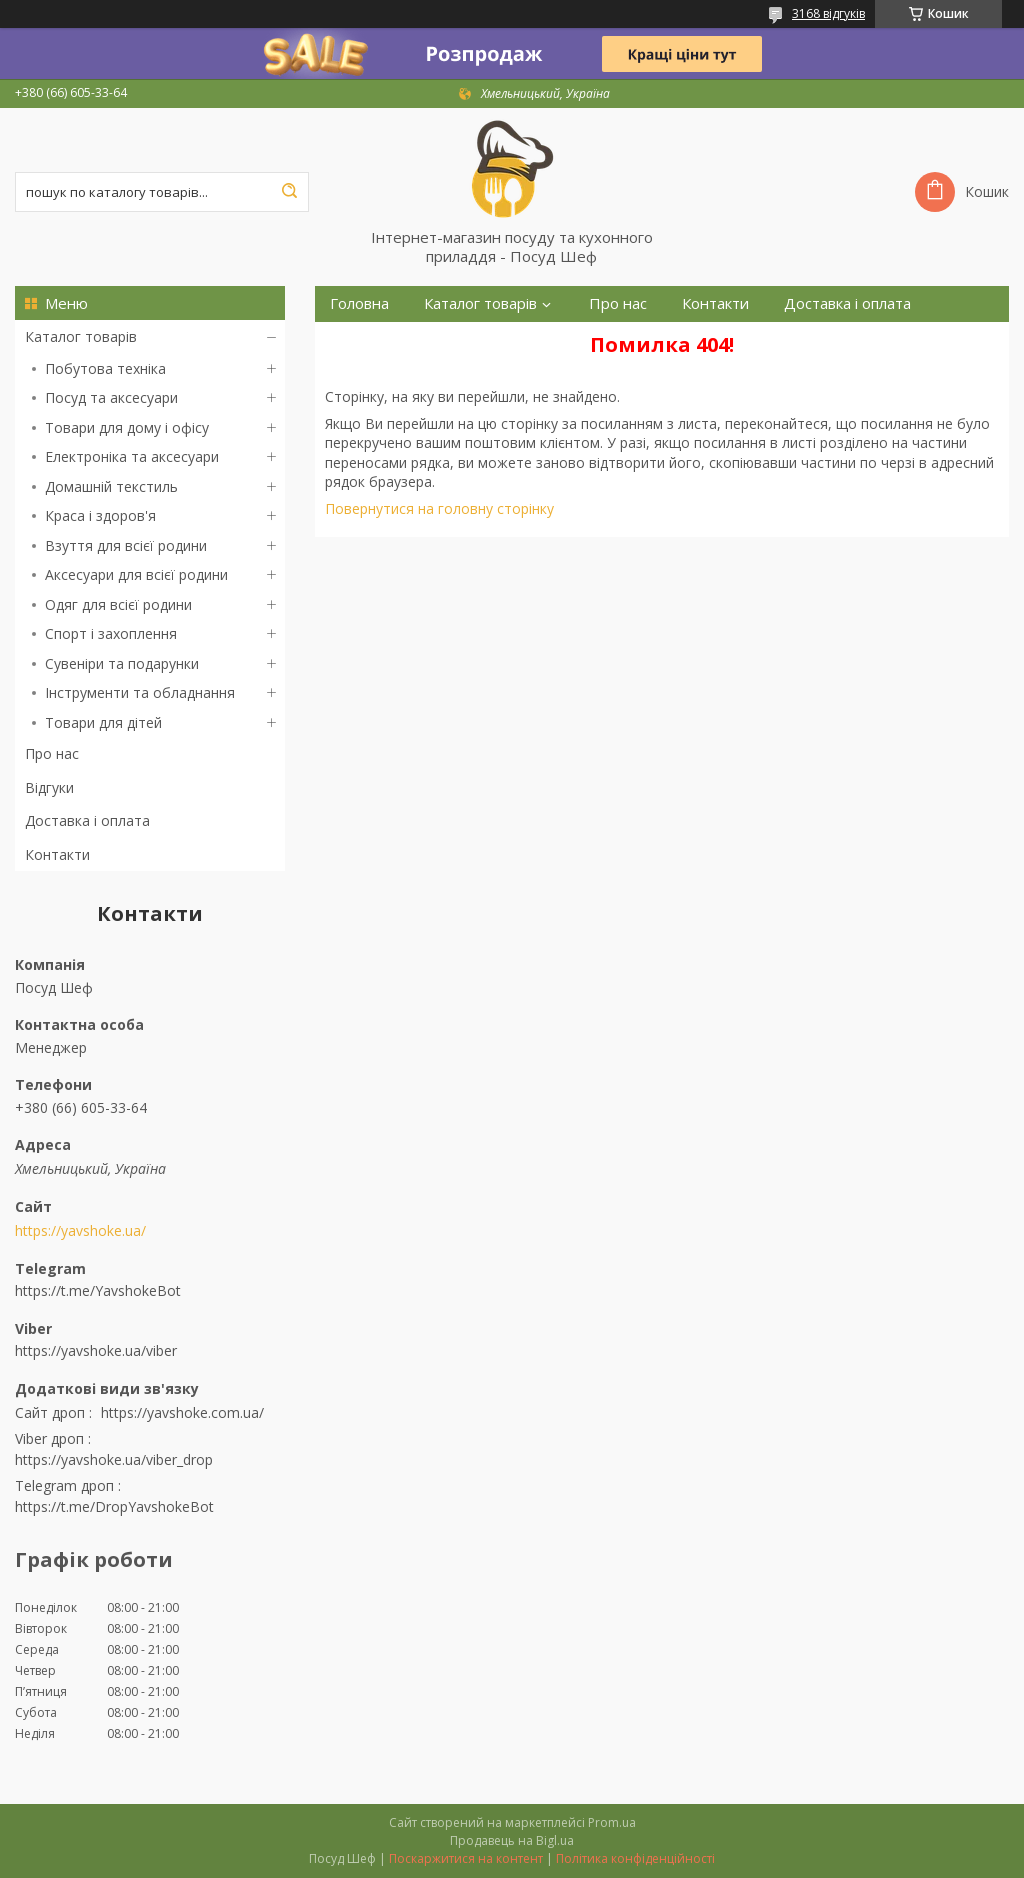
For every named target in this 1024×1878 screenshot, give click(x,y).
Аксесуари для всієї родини (136, 574)
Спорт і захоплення (111, 633)
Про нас (52, 753)
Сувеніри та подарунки (122, 663)
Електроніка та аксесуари (132, 456)
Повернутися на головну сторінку (439, 508)
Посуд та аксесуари (111, 397)
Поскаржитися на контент (466, 1858)
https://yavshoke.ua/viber (96, 1350)
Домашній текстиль (111, 486)
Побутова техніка (105, 368)
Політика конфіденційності (635, 1858)
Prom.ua (612, 1822)
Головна (359, 303)
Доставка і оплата (87, 820)
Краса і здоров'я (100, 515)
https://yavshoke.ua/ (80, 1231)
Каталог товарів (81, 336)
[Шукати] (289, 192)
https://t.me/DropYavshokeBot (114, 1506)
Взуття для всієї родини (126, 545)
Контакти (57, 854)
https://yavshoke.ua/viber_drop (114, 1459)
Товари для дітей (103, 722)
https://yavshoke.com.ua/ (182, 1412)
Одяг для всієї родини (118, 604)
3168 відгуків (828, 13)
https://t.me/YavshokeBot (98, 1290)
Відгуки (49, 787)
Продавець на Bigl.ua (512, 1840)
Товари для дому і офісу (127, 427)
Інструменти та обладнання (140, 692)
